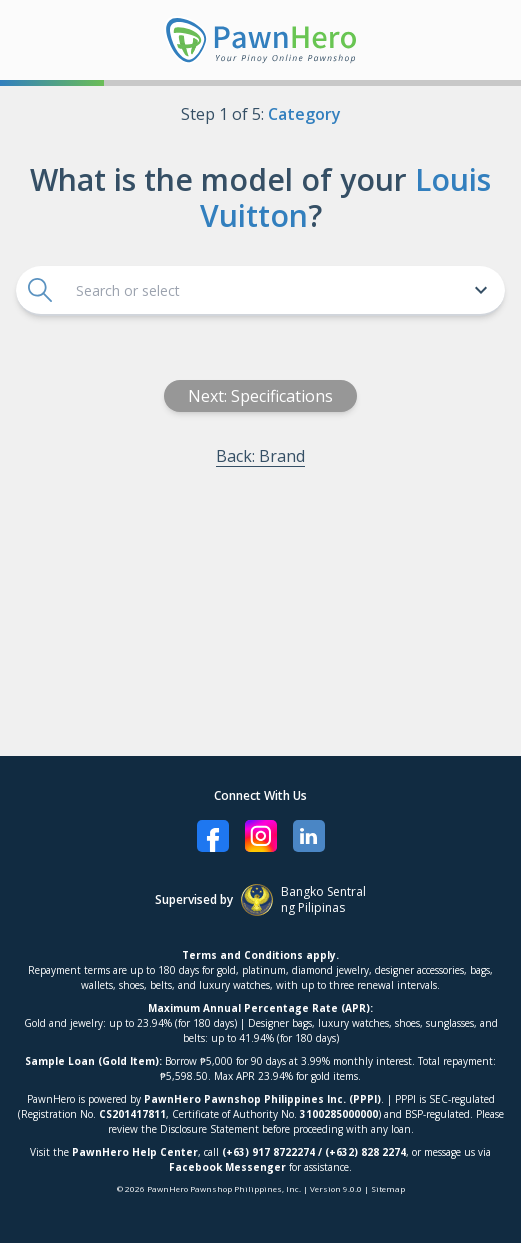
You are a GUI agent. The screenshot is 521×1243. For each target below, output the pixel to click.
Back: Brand (260, 456)
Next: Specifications (260, 396)
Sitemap (388, 1188)
